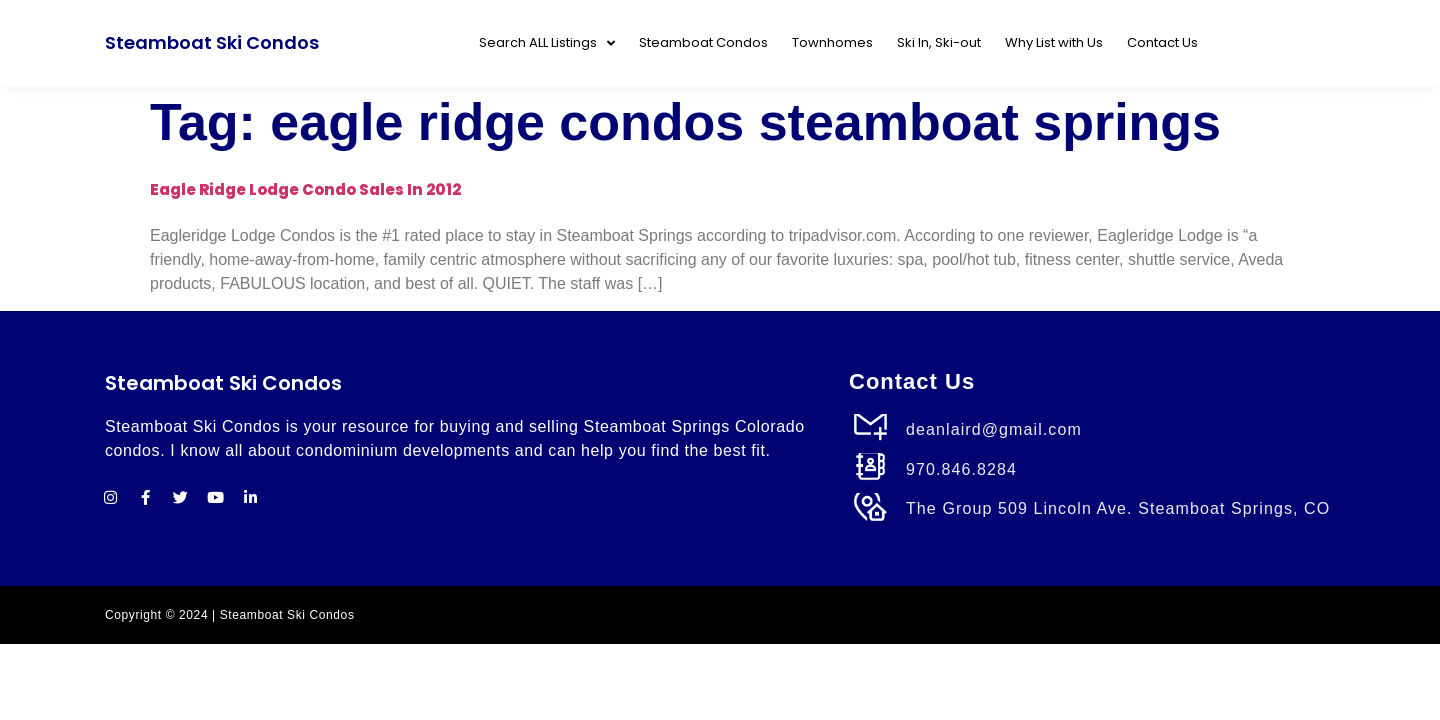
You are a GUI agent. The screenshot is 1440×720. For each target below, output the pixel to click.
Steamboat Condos (703, 42)
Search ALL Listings (547, 43)
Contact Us (1162, 42)
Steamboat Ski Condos (212, 42)
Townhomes (832, 42)
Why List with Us (1054, 42)
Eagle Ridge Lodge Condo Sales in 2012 (305, 189)
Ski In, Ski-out (939, 42)
